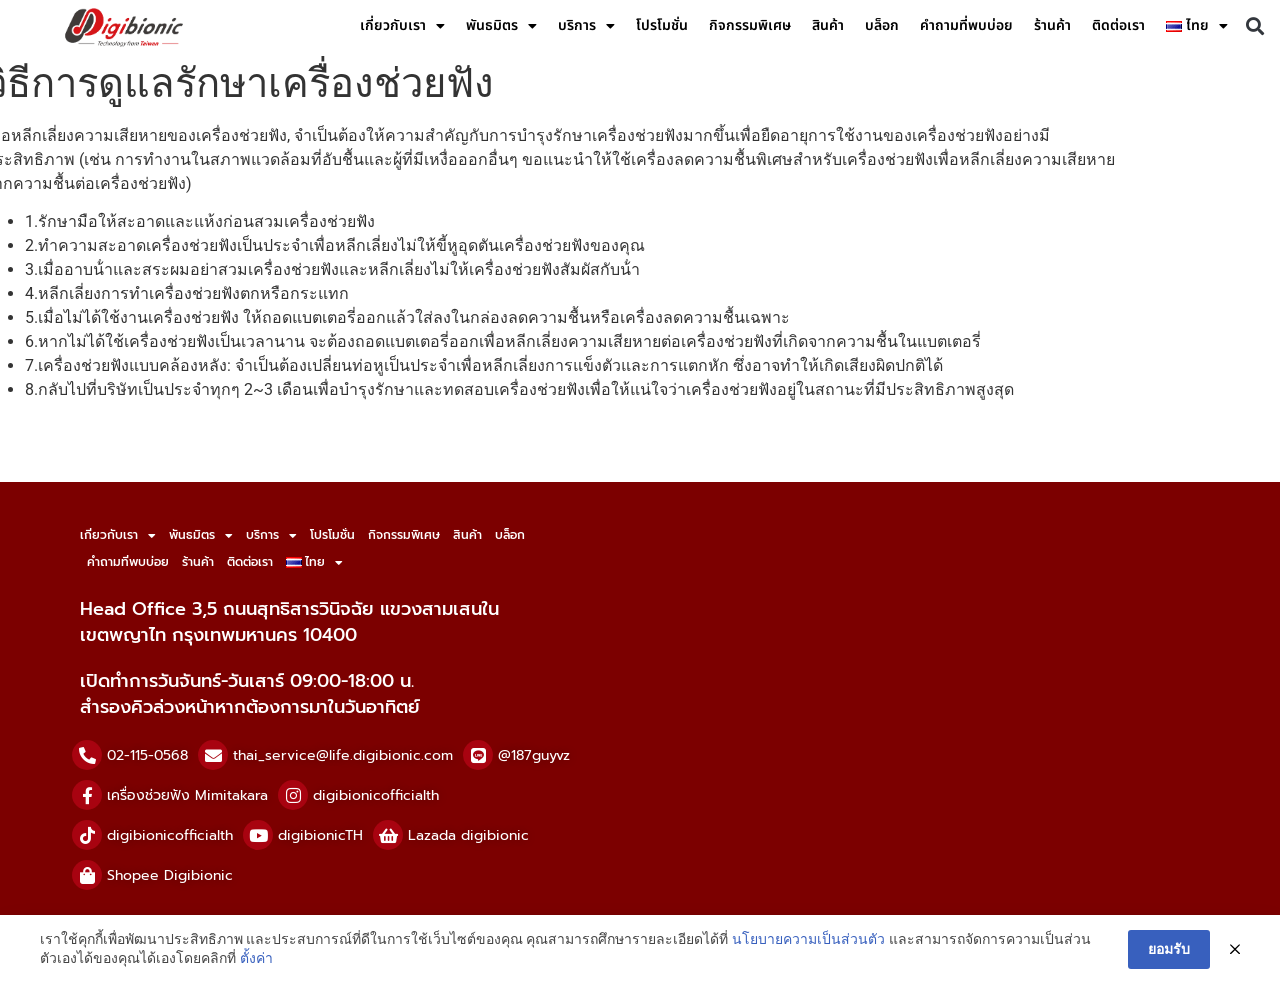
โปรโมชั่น (662, 25)
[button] (1254, 26)
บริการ (586, 26)
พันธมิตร (501, 26)
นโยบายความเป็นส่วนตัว (808, 939)
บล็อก (882, 25)
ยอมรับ (1169, 949)
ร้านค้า (1052, 25)
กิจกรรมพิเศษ (750, 25)
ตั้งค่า (256, 958)
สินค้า (828, 25)
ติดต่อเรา (1118, 25)
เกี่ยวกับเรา (402, 26)
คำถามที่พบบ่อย (966, 25)
